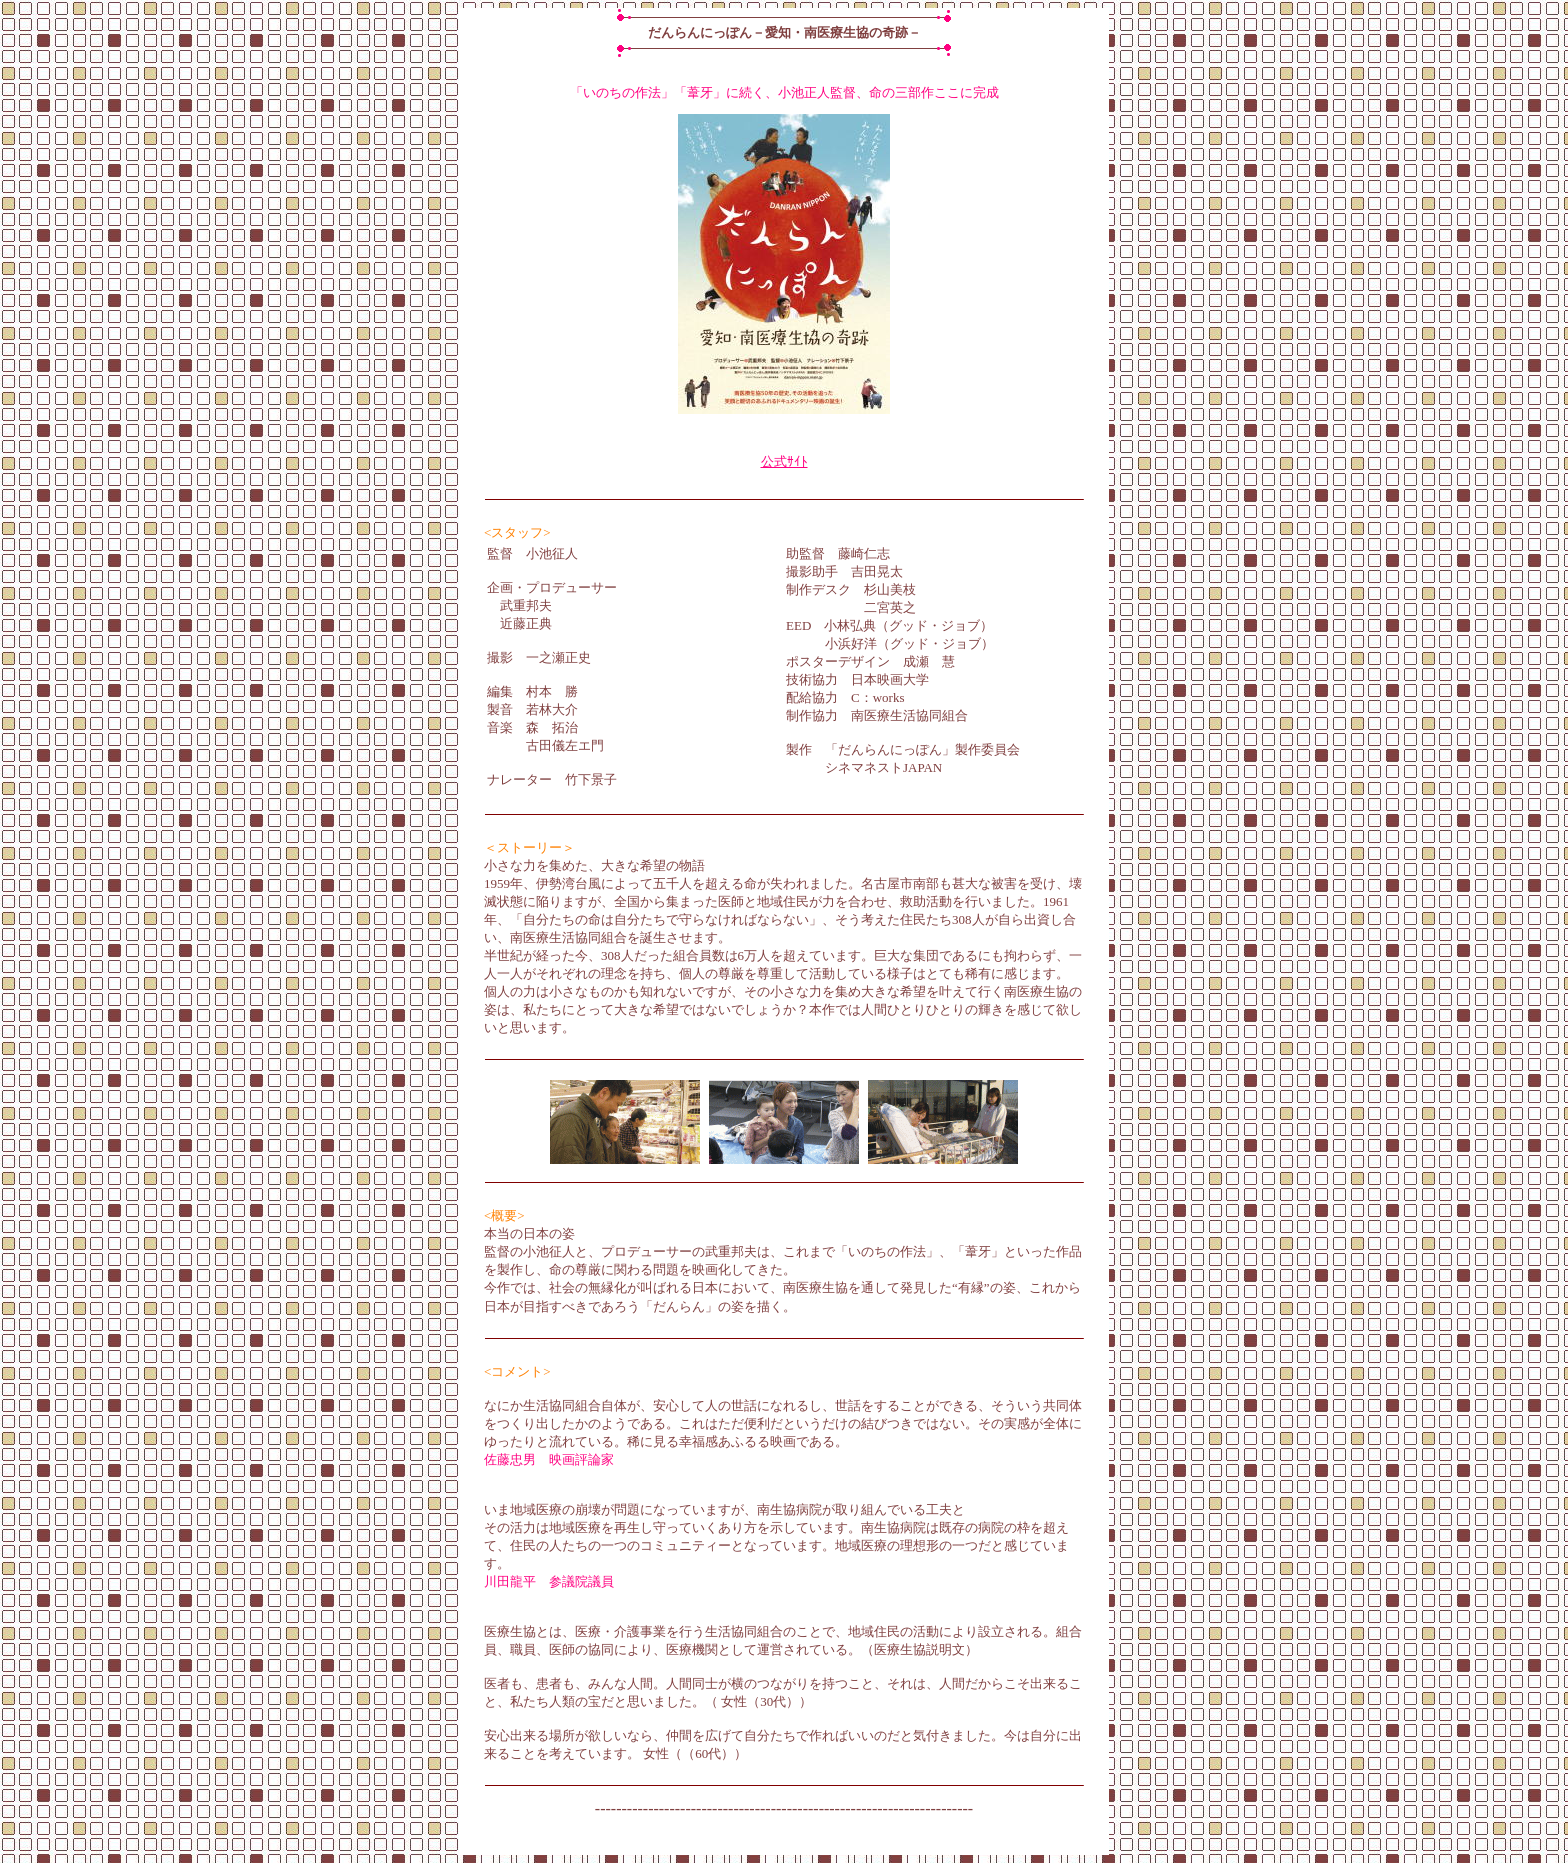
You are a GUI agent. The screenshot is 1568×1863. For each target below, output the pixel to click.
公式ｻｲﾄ (784, 461)
